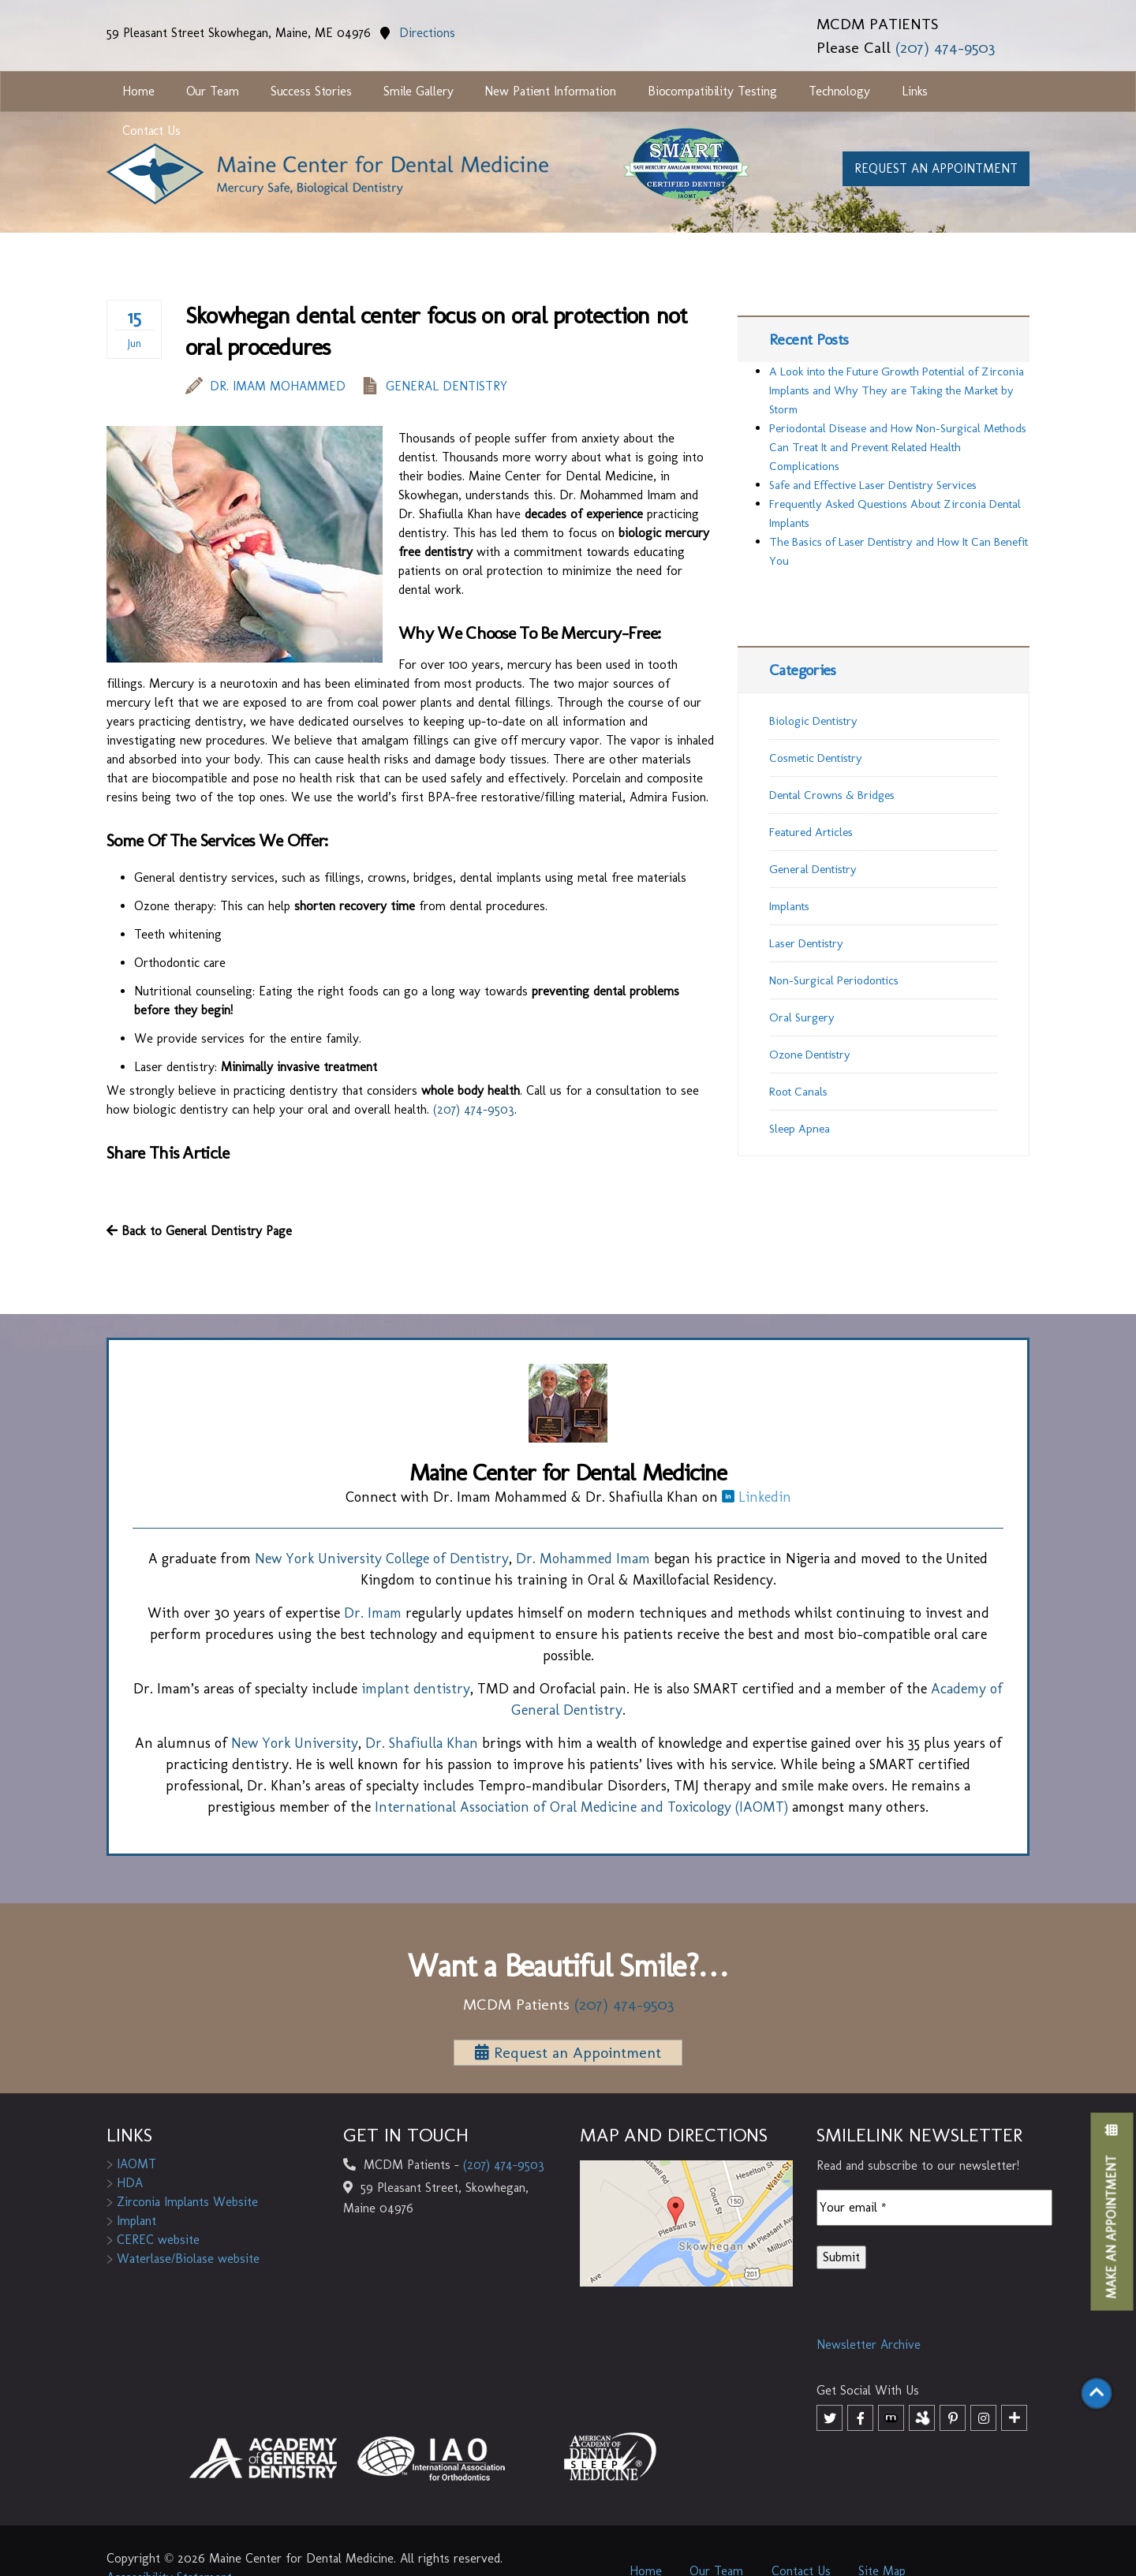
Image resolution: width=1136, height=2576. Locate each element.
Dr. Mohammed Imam (583, 1558)
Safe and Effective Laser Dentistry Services (873, 485)
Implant (131, 2220)
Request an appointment (936, 168)
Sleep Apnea (799, 1129)
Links (915, 91)
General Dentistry (446, 386)
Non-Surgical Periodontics (834, 980)
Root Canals (798, 1092)
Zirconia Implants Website (182, 2201)
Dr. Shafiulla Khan (421, 1743)
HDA (124, 2182)
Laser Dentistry (806, 943)
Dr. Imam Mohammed (265, 386)
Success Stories (311, 91)
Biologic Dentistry (813, 721)
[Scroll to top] (1096, 2396)
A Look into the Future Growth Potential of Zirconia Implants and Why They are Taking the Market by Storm (896, 390)
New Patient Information (549, 91)
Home (138, 91)
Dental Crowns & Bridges (832, 795)
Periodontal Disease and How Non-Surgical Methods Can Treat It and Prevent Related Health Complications (897, 447)
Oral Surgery (802, 1017)
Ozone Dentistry (809, 1054)
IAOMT (131, 2163)
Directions (417, 32)
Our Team (212, 91)
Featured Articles (811, 832)
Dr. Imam (373, 1613)
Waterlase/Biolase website (183, 2258)
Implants (789, 906)
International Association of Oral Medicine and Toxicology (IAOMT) (581, 1807)
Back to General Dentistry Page (199, 1230)
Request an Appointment (568, 2052)
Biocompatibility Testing (712, 91)
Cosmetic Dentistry (815, 758)
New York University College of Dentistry (382, 1558)
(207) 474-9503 (945, 47)
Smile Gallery (418, 91)
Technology (839, 91)
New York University (294, 1743)
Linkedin (756, 1497)
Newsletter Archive (868, 2344)
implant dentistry (415, 1688)
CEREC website (153, 2239)
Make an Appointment (1111, 2212)
